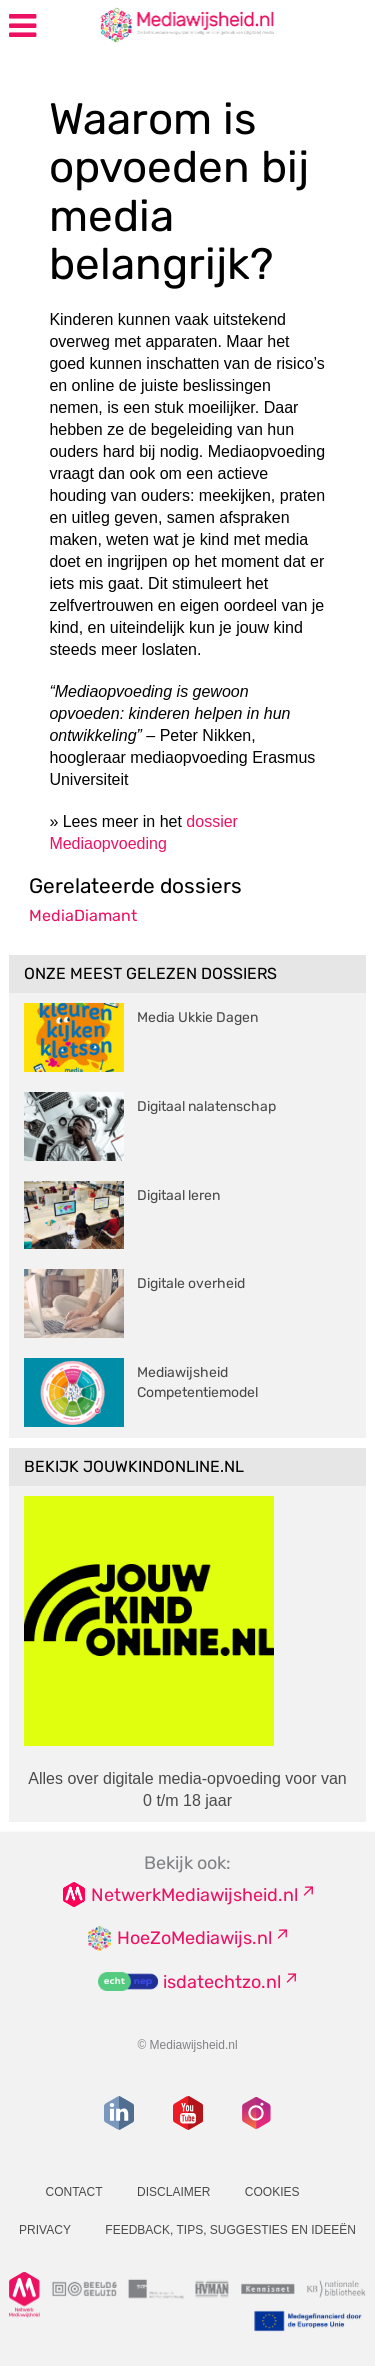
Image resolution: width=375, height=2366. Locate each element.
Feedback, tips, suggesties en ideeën (230, 2230)
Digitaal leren (178, 1195)
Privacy (45, 2230)
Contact (73, 2192)
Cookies (272, 2192)
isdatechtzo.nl (222, 1982)
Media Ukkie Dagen (197, 1017)
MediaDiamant (83, 915)
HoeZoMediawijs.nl (194, 1938)
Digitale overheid (191, 1283)
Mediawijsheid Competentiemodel (197, 1382)
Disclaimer (173, 2192)
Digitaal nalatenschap (206, 1106)
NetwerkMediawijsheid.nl (194, 1895)
